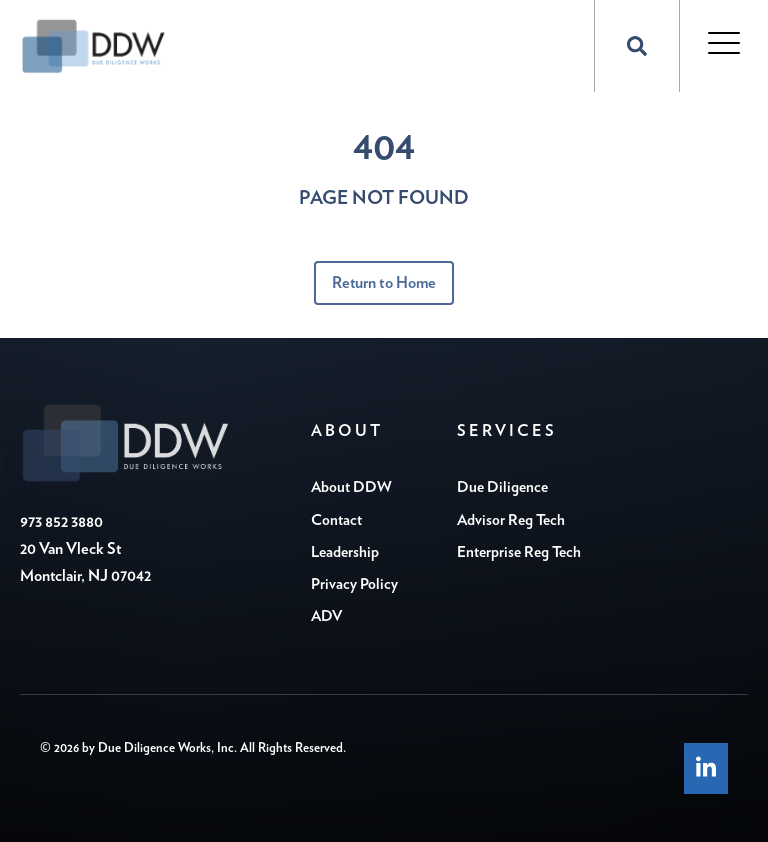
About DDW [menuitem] (351, 487)
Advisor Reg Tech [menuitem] (511, 520)
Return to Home (384, 283)
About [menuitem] (347, 431)
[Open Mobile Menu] (724, 45)
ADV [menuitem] (326, 616)
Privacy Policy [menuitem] (354, 584)
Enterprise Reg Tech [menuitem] (519, 552)
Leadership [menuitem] (345, 552)
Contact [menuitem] (336, 520)
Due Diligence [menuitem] (502, 487)
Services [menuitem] (507, 431)
